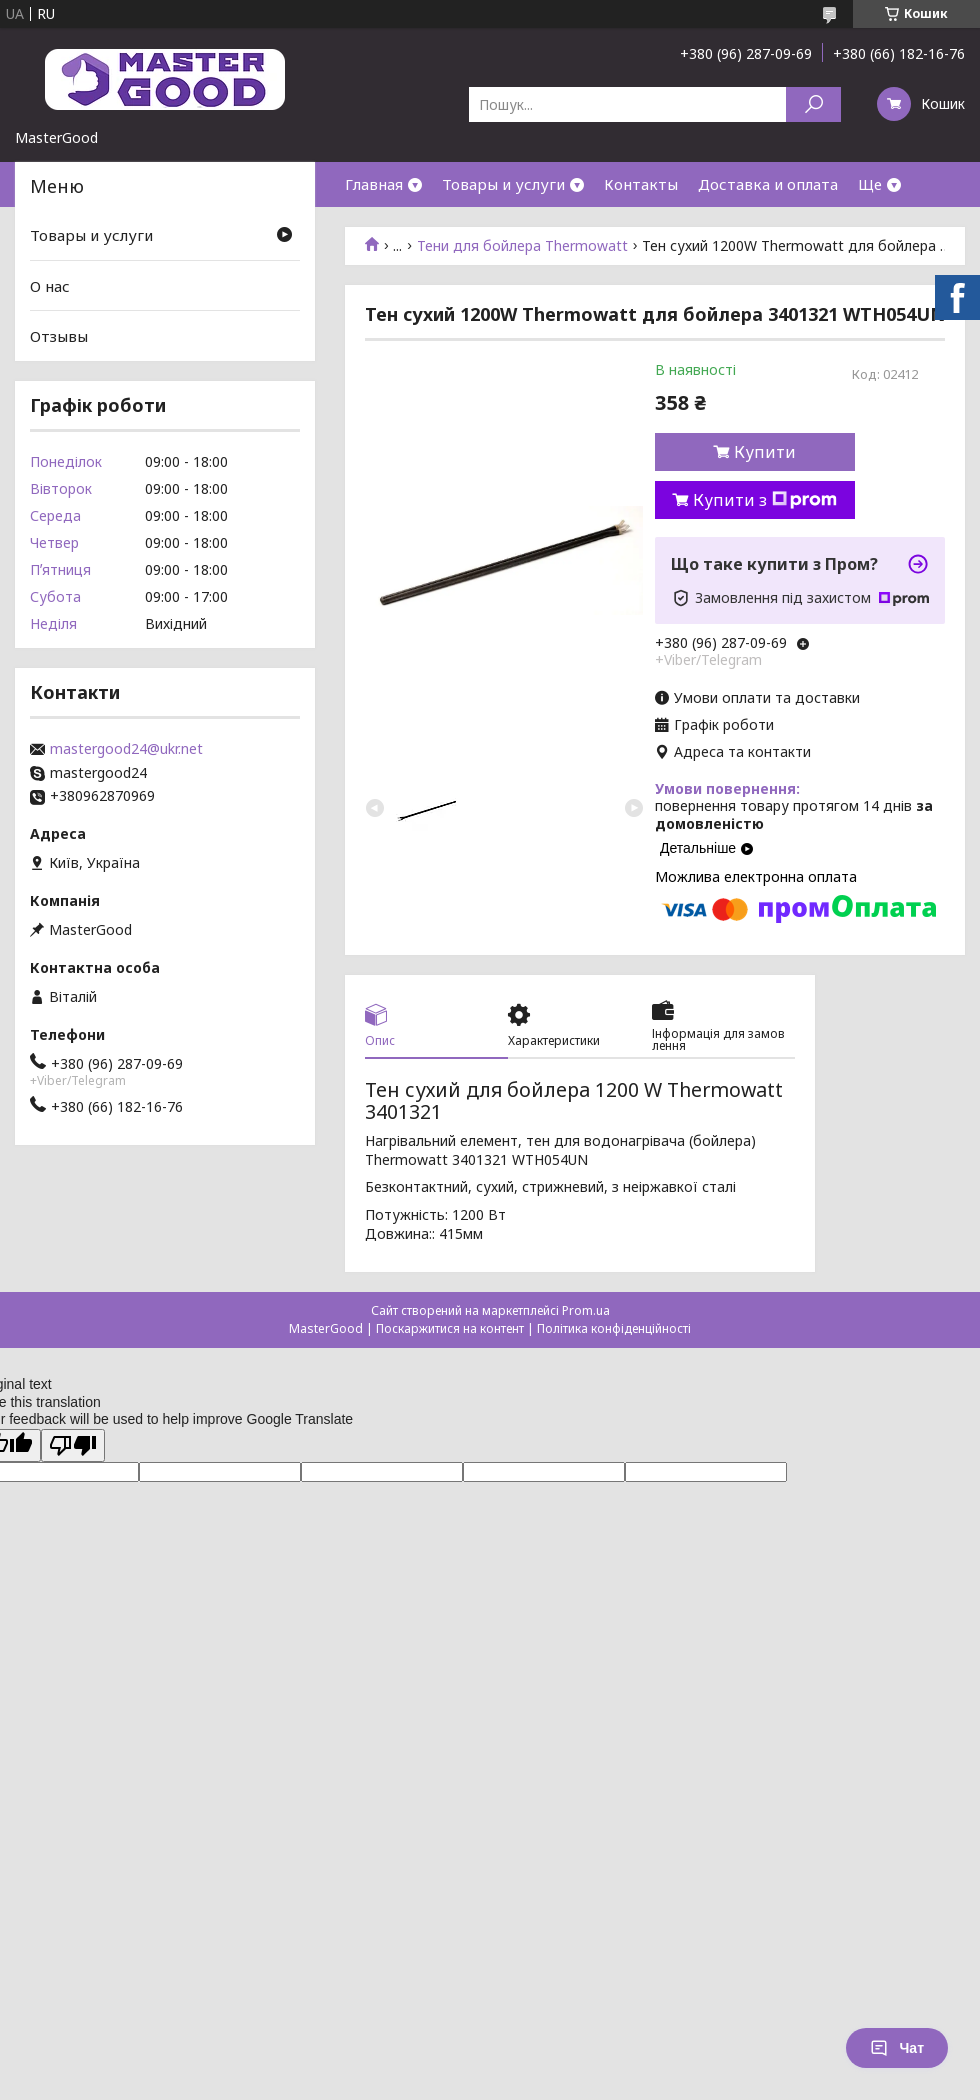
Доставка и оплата (768, 184)
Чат (897, 2048)
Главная (374, 184)
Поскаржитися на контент (450, 1328)
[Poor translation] (73, 1445)
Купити (765, 452)
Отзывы (59, 336)
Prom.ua (586, 1310)
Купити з (765, 500)
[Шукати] (813, 104)
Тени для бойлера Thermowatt (522, 246)
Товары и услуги (503, 184)
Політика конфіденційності (614, 1328)
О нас (50, 286)
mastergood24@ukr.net (126, 749)
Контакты (641, 184)
